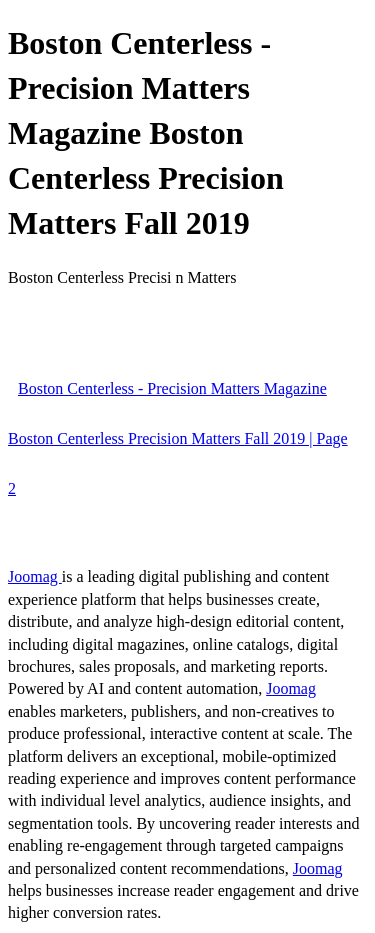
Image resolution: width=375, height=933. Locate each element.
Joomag (35, 576)
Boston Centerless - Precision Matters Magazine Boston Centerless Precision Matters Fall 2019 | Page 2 (178, 438)
